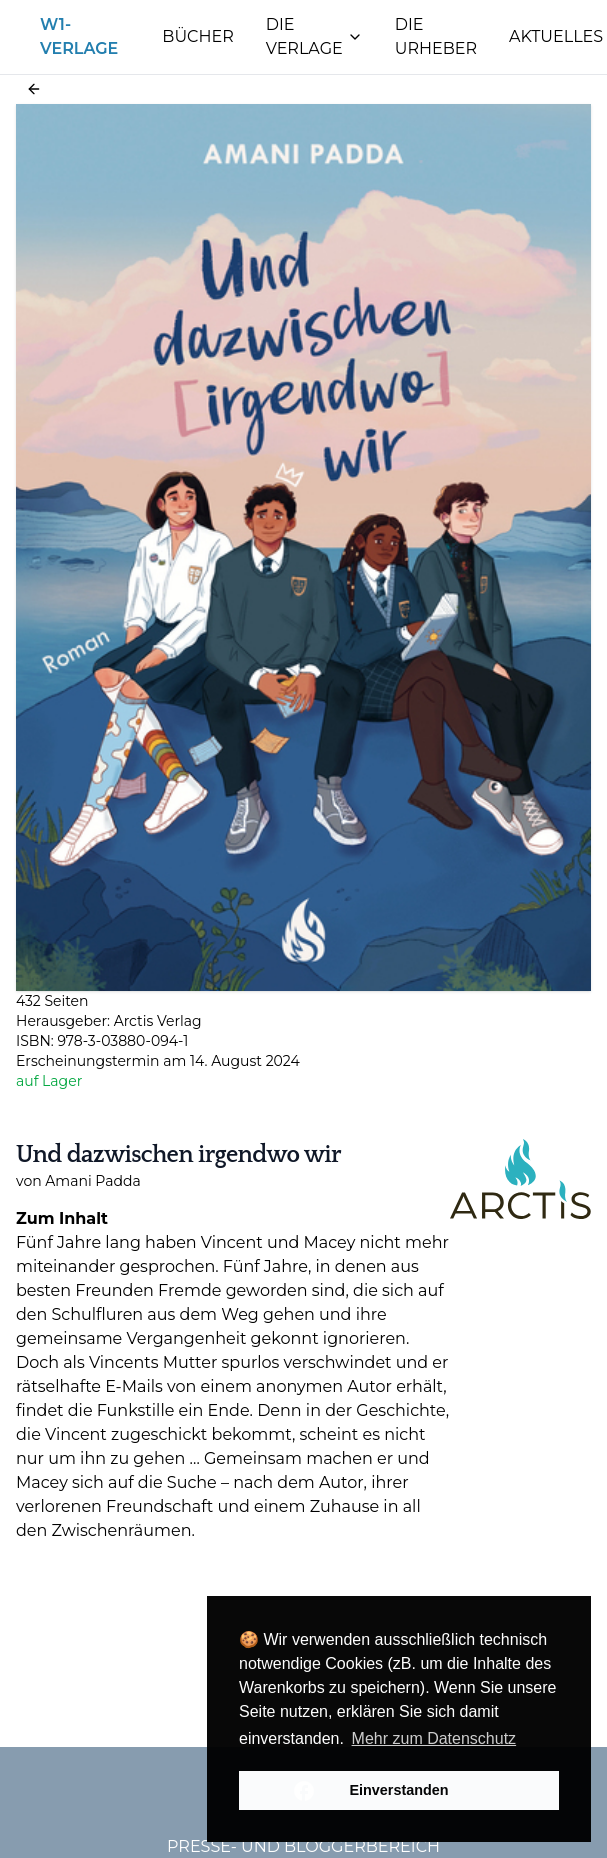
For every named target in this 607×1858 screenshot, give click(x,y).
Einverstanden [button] (398, 1790)
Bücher (197, 36)
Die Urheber (436, 36)
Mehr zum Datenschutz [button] (434, 1738)
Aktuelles (556, 36)
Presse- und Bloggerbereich (303, 1846)
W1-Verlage (79, 36)
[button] (34, 89)
